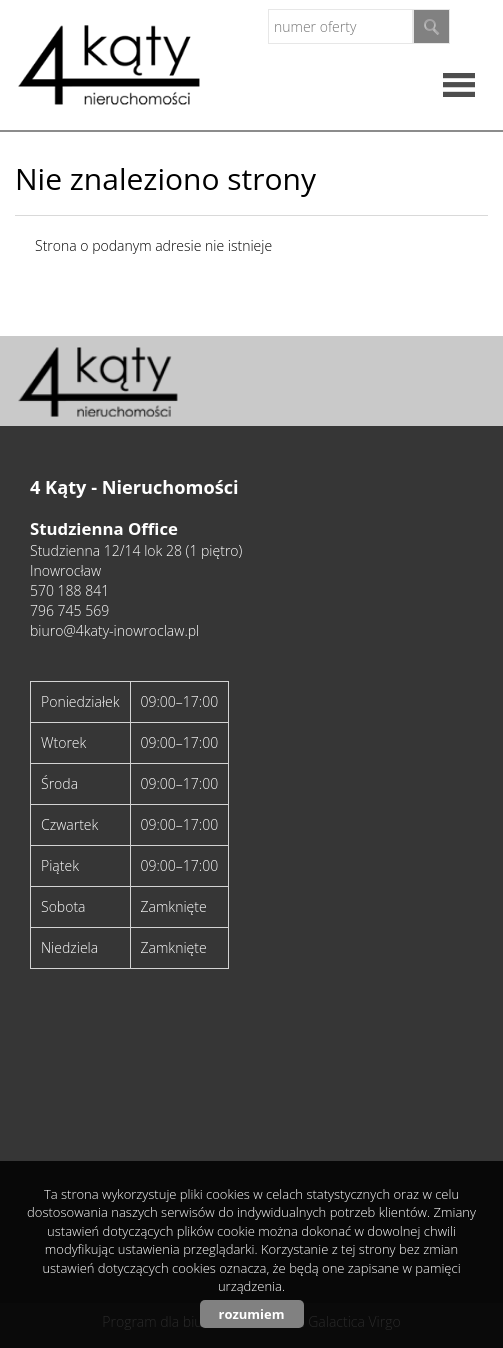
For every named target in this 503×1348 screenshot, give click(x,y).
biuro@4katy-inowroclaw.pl (114, 630)
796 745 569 (69, 610)
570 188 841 (69, 590)
